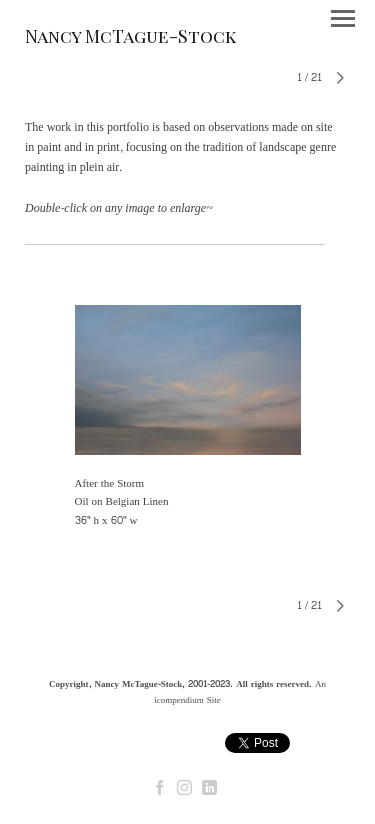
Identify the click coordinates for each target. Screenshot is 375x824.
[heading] (130, 39)
